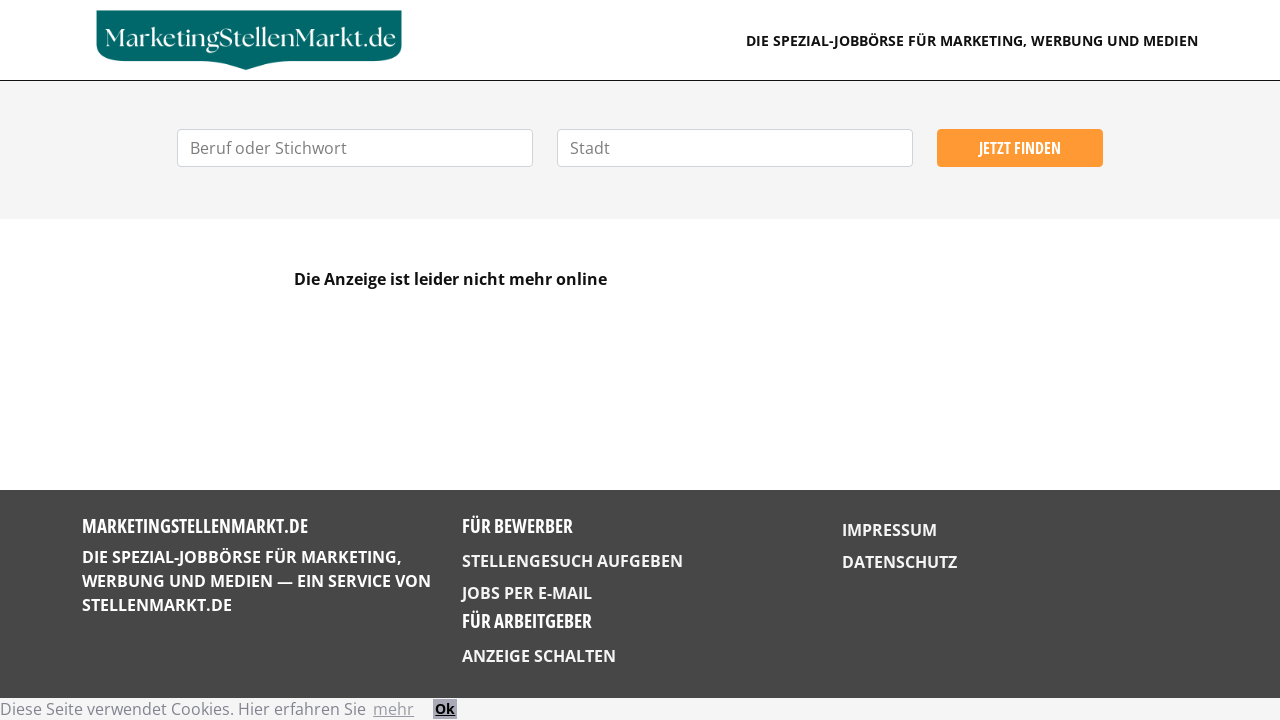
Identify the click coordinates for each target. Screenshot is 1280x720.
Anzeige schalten (539, 656)
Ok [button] (445, 708)
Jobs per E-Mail (527, 593)
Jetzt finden (1020, 148)
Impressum (889, 530)
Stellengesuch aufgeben (572, 561)
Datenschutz (899, 562)
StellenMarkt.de (157, 605)
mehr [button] (393, 709)
